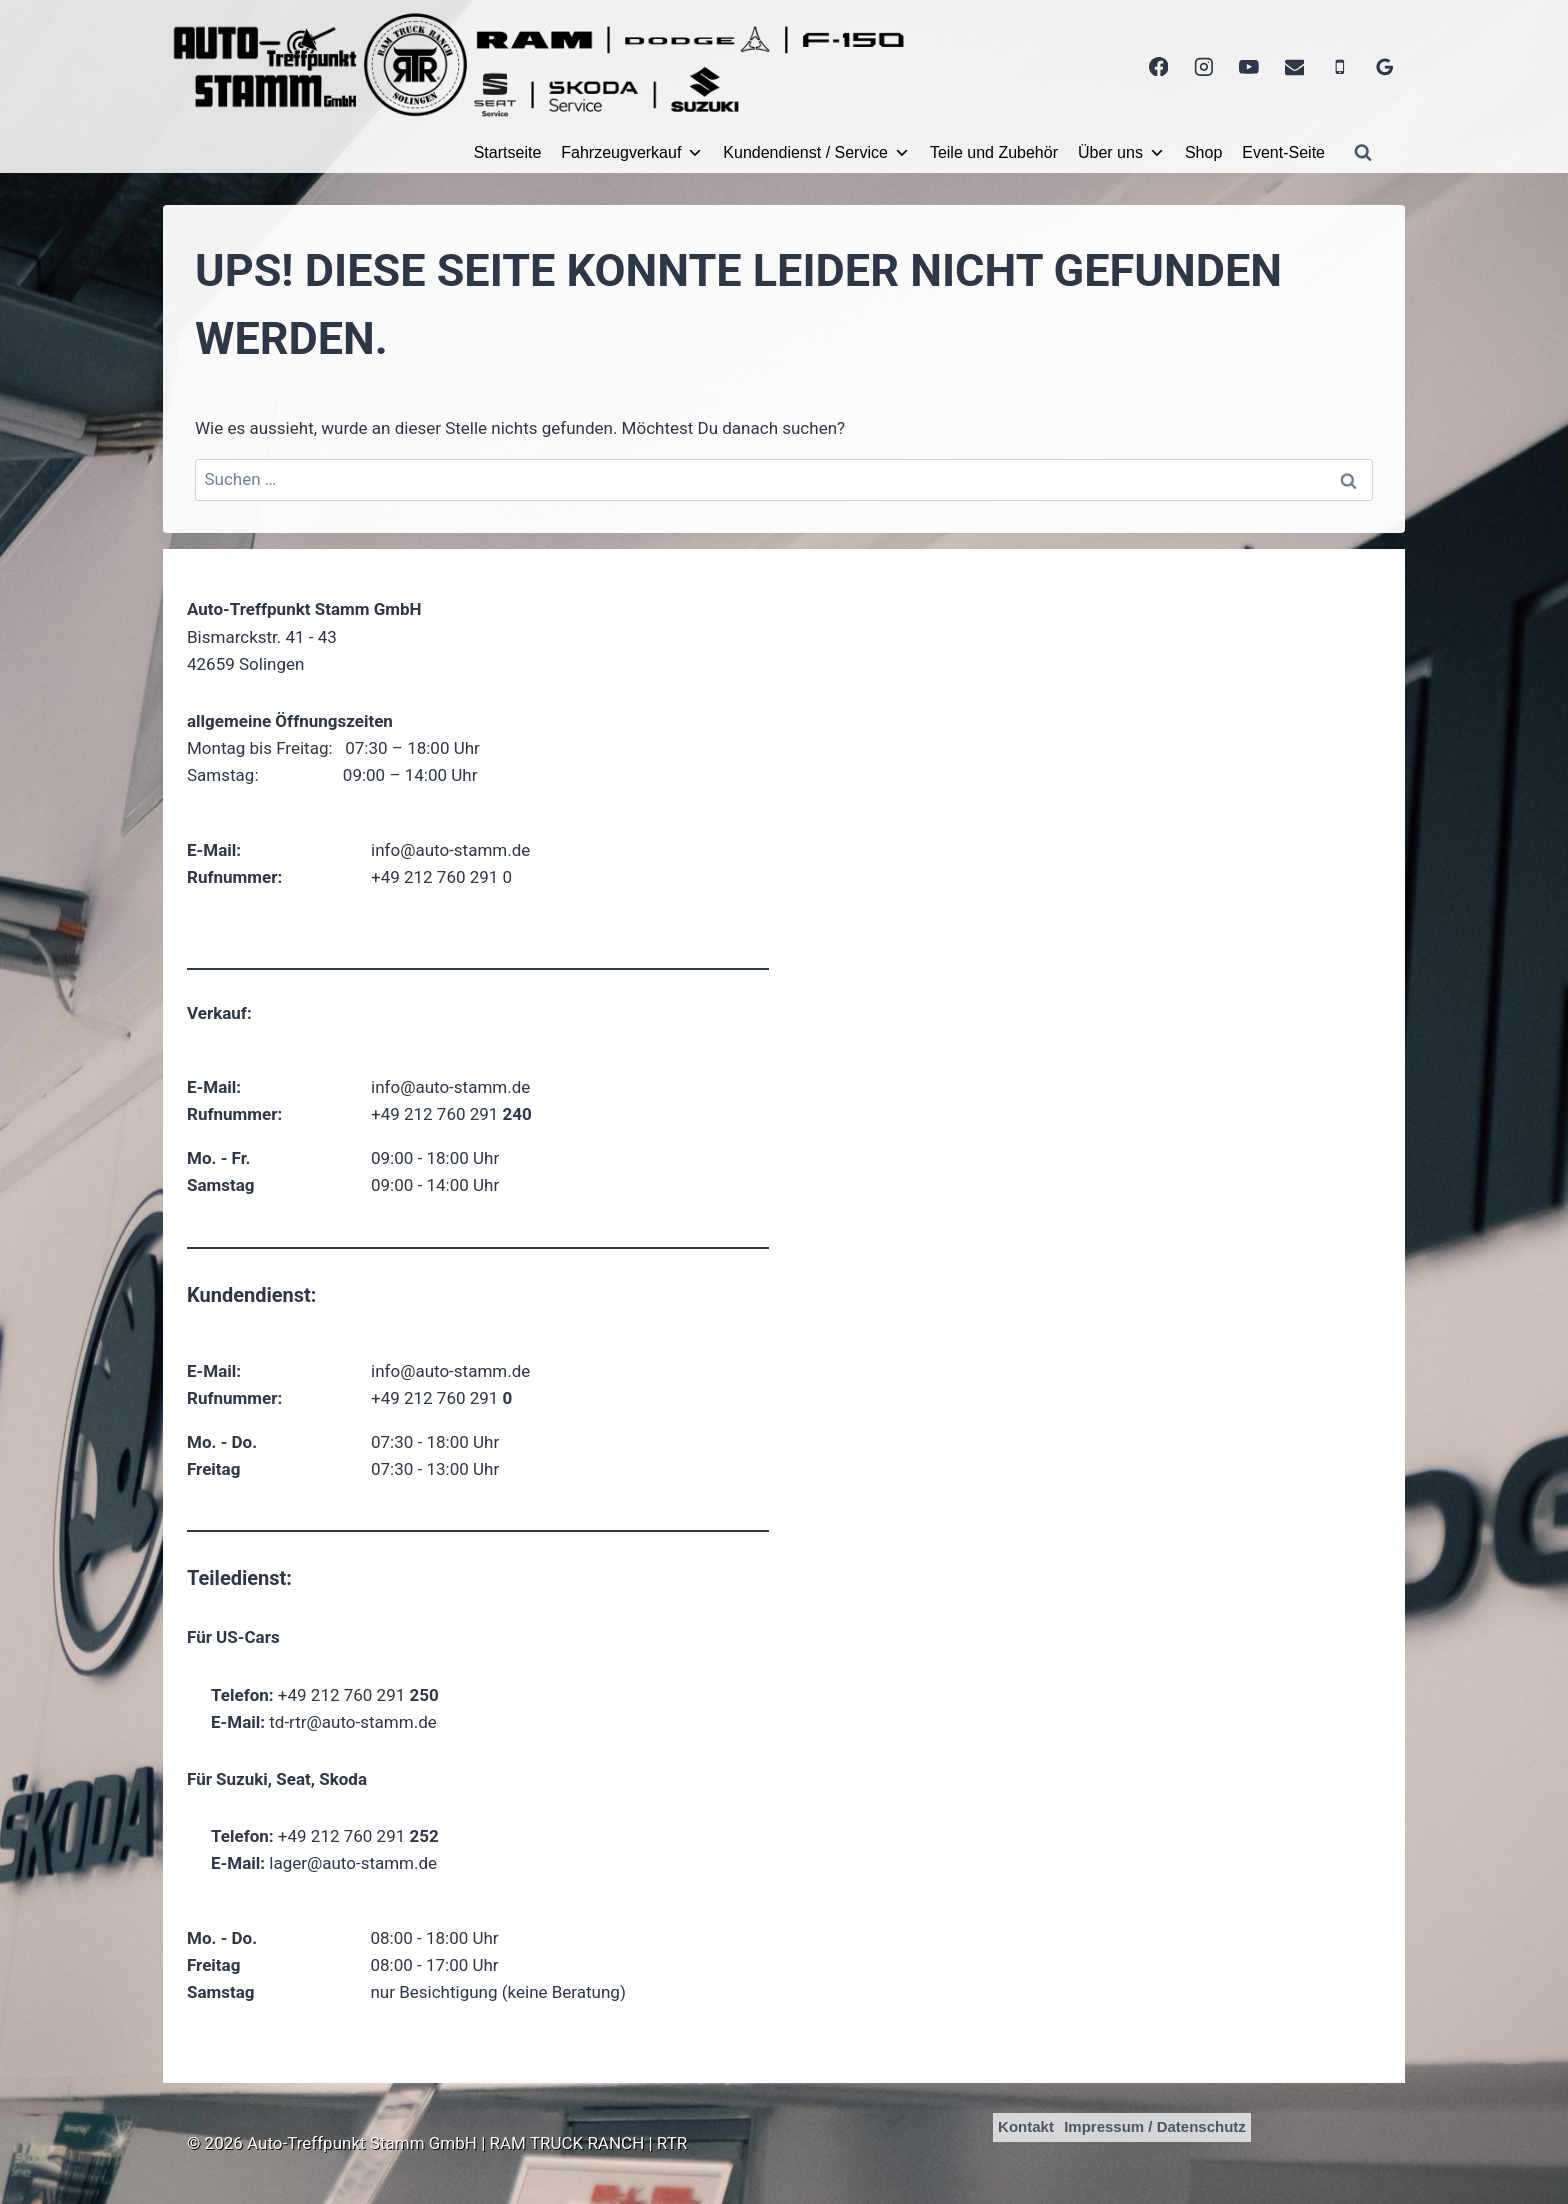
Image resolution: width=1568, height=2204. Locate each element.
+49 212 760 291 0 (441, 877)
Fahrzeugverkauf (632, 153)
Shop (1203, 152)
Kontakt (1026, 2126)
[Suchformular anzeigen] (1363, 153)
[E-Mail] (1294, 66)
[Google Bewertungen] (1385, 66)
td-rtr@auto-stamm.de (353, 1722)
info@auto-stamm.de (450, 850)
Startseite (508, 152)
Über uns (1121, 153)
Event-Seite (1283, 152)
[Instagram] (1203, 66)
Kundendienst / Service (816, 153)
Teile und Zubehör (994, 152)
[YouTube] (1249, 66)
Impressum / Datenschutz (1155, 2126)
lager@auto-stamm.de (353, 1863)
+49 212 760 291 (451, 1114)
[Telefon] (1339, 66)
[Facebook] (1158, 66)
